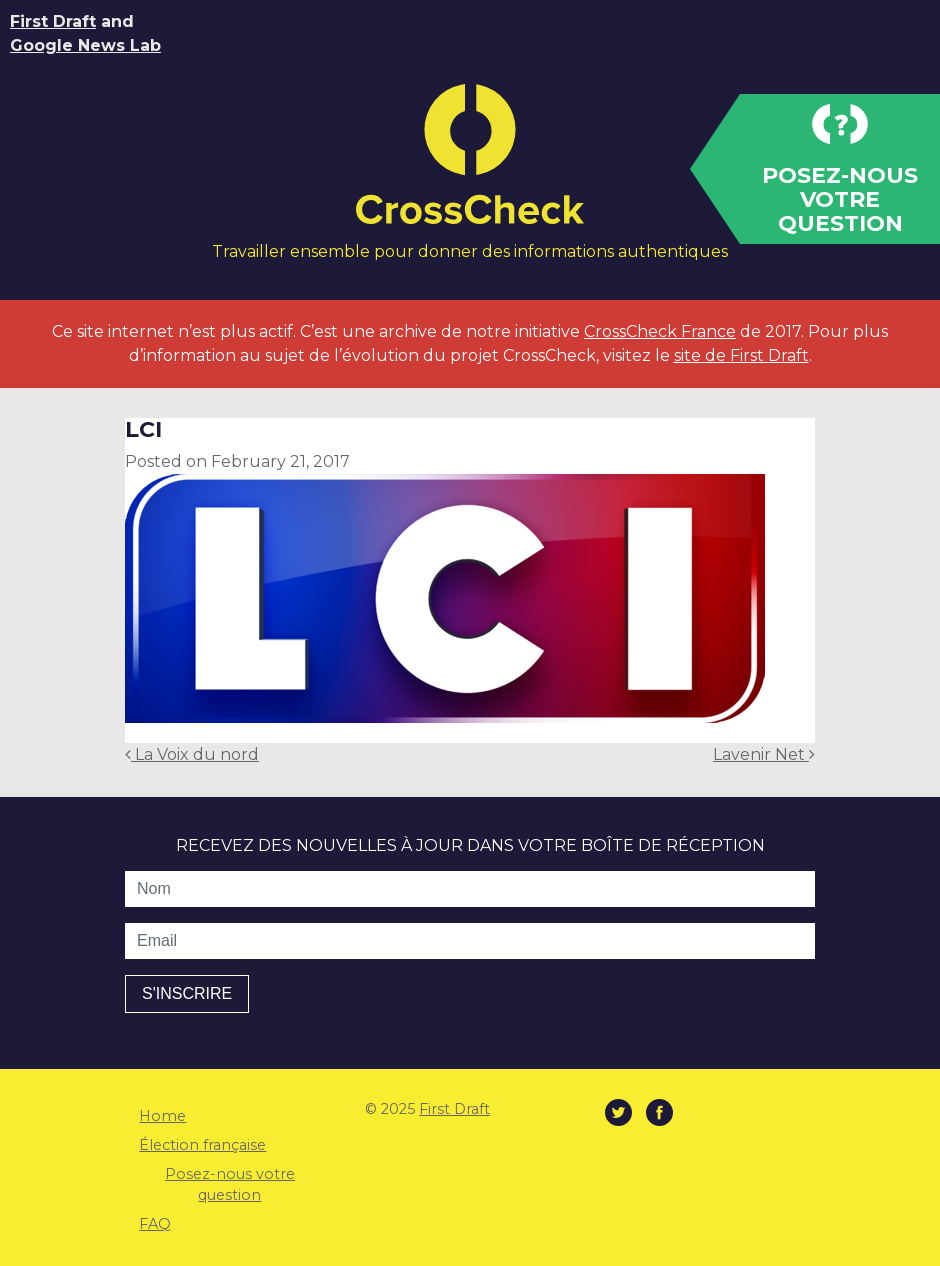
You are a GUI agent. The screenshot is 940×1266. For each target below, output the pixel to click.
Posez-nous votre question (230, 1185)
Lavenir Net (764, 754)
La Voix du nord (192, 754)
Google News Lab (85, 45)
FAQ (155, 1224)
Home (162, 1116)
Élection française (202, 1145)
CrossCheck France (660, 331)
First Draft (53, 21)
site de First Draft (741, 355)
